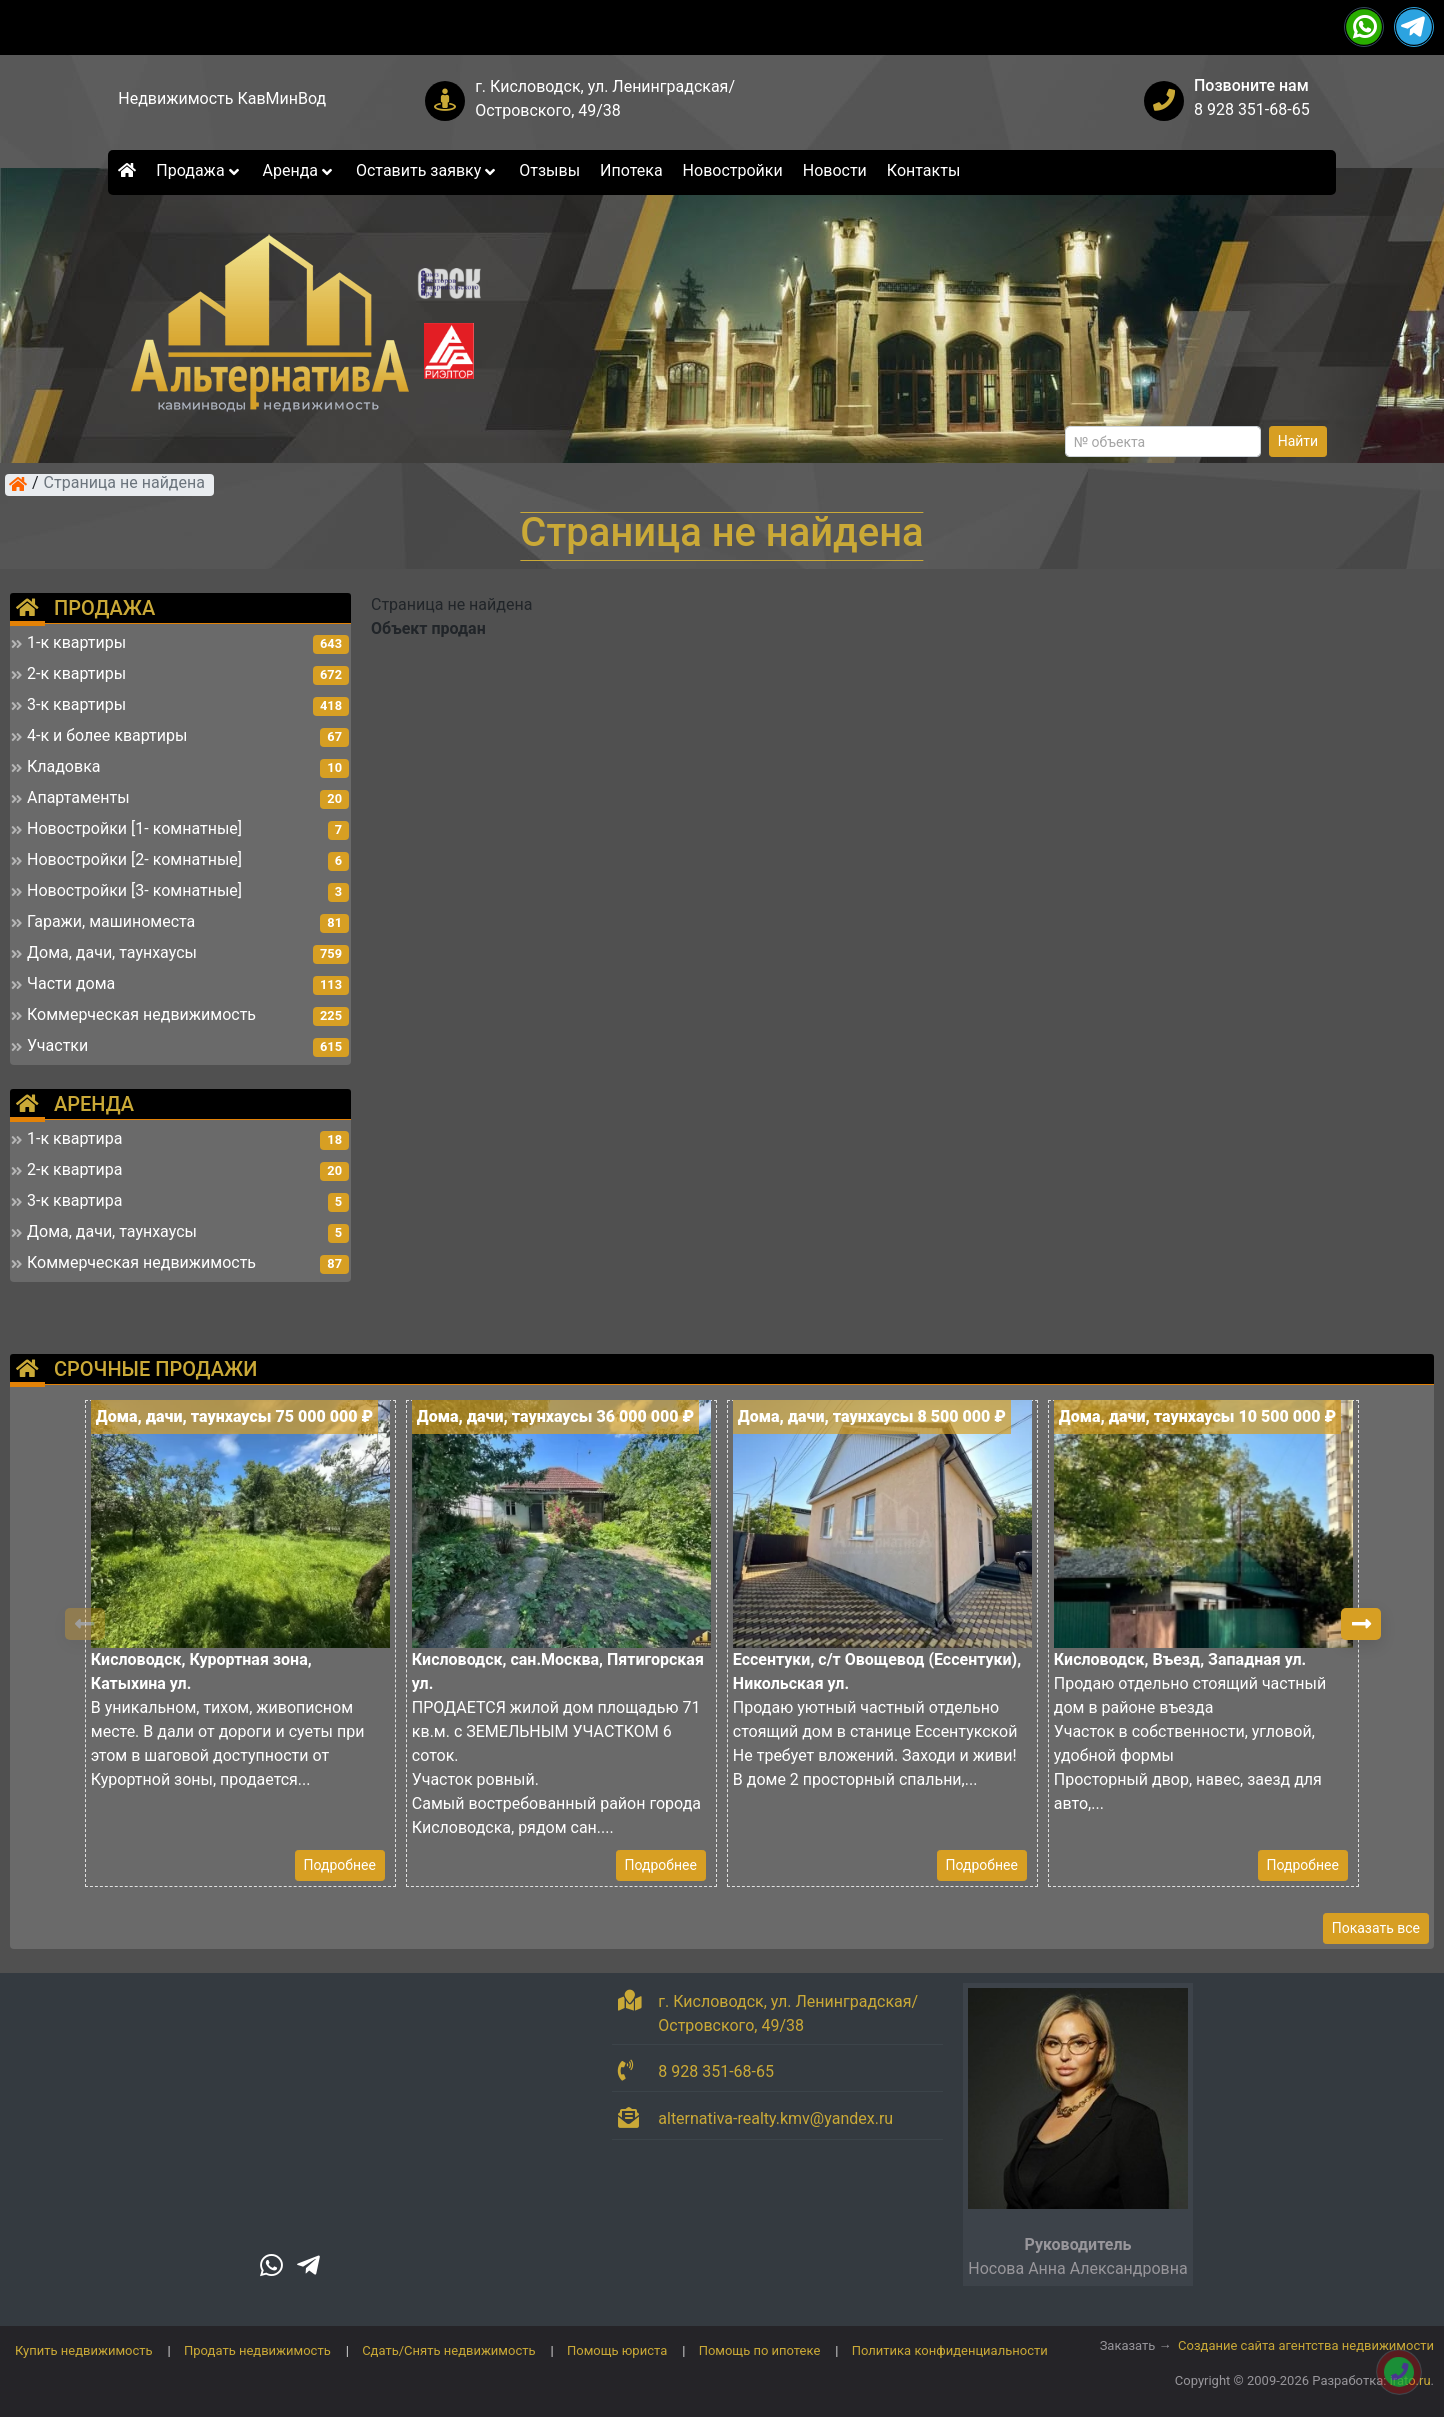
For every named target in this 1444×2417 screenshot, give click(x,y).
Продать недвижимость (257, 2350)
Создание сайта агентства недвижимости (1306, 2345)
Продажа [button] (199, 170)
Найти (1298, 441)
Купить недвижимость (84, 2350)
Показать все (1376, 1928)
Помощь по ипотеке (760, 2350)
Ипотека (631, 170)
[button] (1361, 1624)
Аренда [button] (299, 170)
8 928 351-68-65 (1252, 109)
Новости (835, 170)
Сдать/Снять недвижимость (448, 2350)
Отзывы (549, 170)
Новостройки (733, 170)
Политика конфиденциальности (950, 2350)
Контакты (923, 170)
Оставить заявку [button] (427, 170)
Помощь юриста (617, 2350)
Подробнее (340, 1865)
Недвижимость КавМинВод (222, 98)
